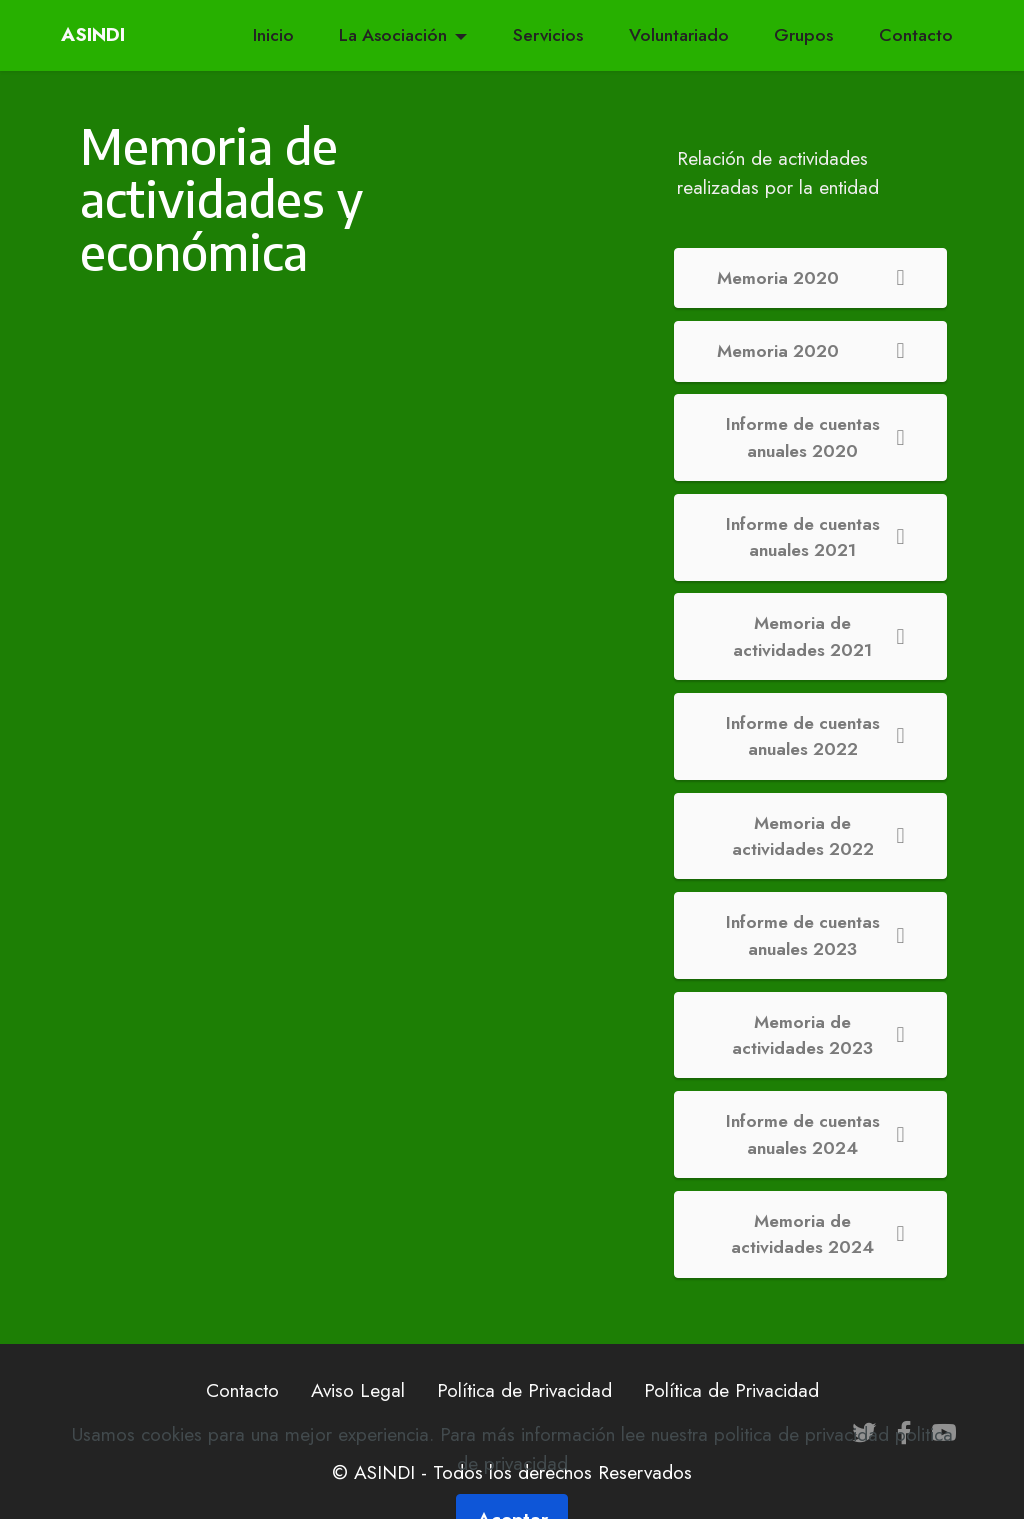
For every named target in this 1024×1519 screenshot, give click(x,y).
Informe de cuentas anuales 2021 (815, 537)
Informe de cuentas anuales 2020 (815, 437)
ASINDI (96, 34)
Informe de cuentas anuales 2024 (815, 1134)
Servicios (548, 35)
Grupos (803, 35)
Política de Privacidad (524, 1390)
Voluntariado (679, 35)
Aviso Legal (358, 1390)
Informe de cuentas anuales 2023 (815, 935)
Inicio (273, 35)
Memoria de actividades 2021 (818, 636)
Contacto (916, 35)
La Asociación (393, 35)
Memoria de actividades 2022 (818, 836)
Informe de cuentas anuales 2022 (815, 736)
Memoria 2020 (811, 278)
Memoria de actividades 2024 (817, 1234)
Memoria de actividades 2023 (818, 1035)
